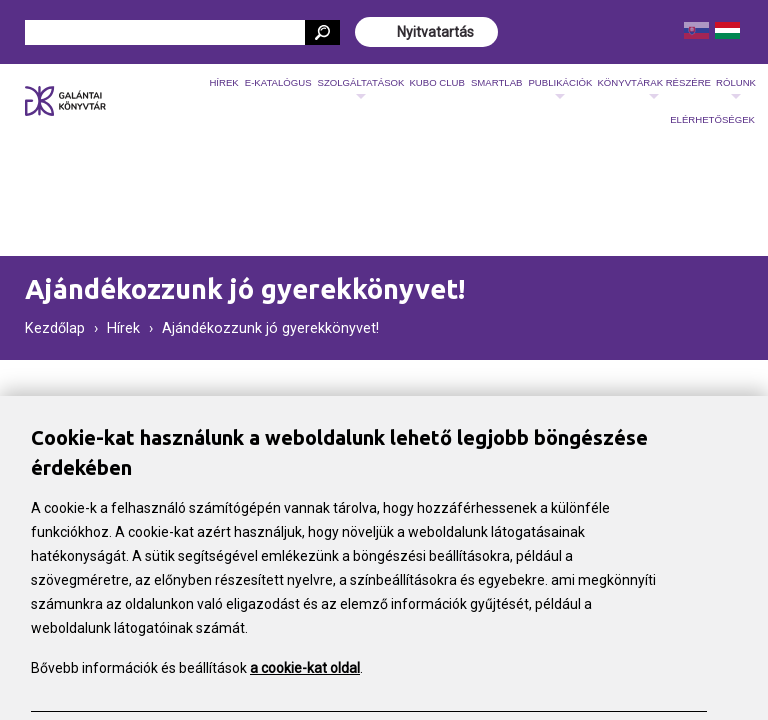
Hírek (223, 82)
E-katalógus (278, 82)
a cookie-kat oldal (305, 670)
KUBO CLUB (436, 82)
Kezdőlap (55, 328)
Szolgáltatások (361, 89)
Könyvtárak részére (654, 89)
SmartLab (497, 82)
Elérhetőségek (712, 119)
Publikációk (560, 89)
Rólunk (736, 89)
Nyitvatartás (435, 32)
